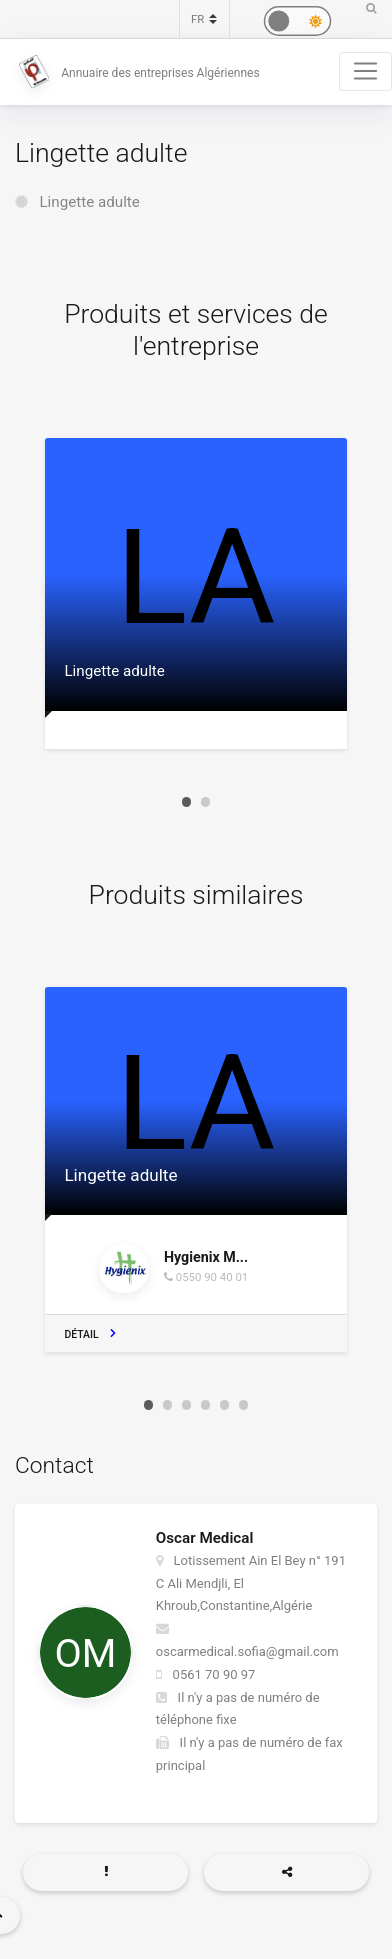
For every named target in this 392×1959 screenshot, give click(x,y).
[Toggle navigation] (365, 71)
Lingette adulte (89, 202)
